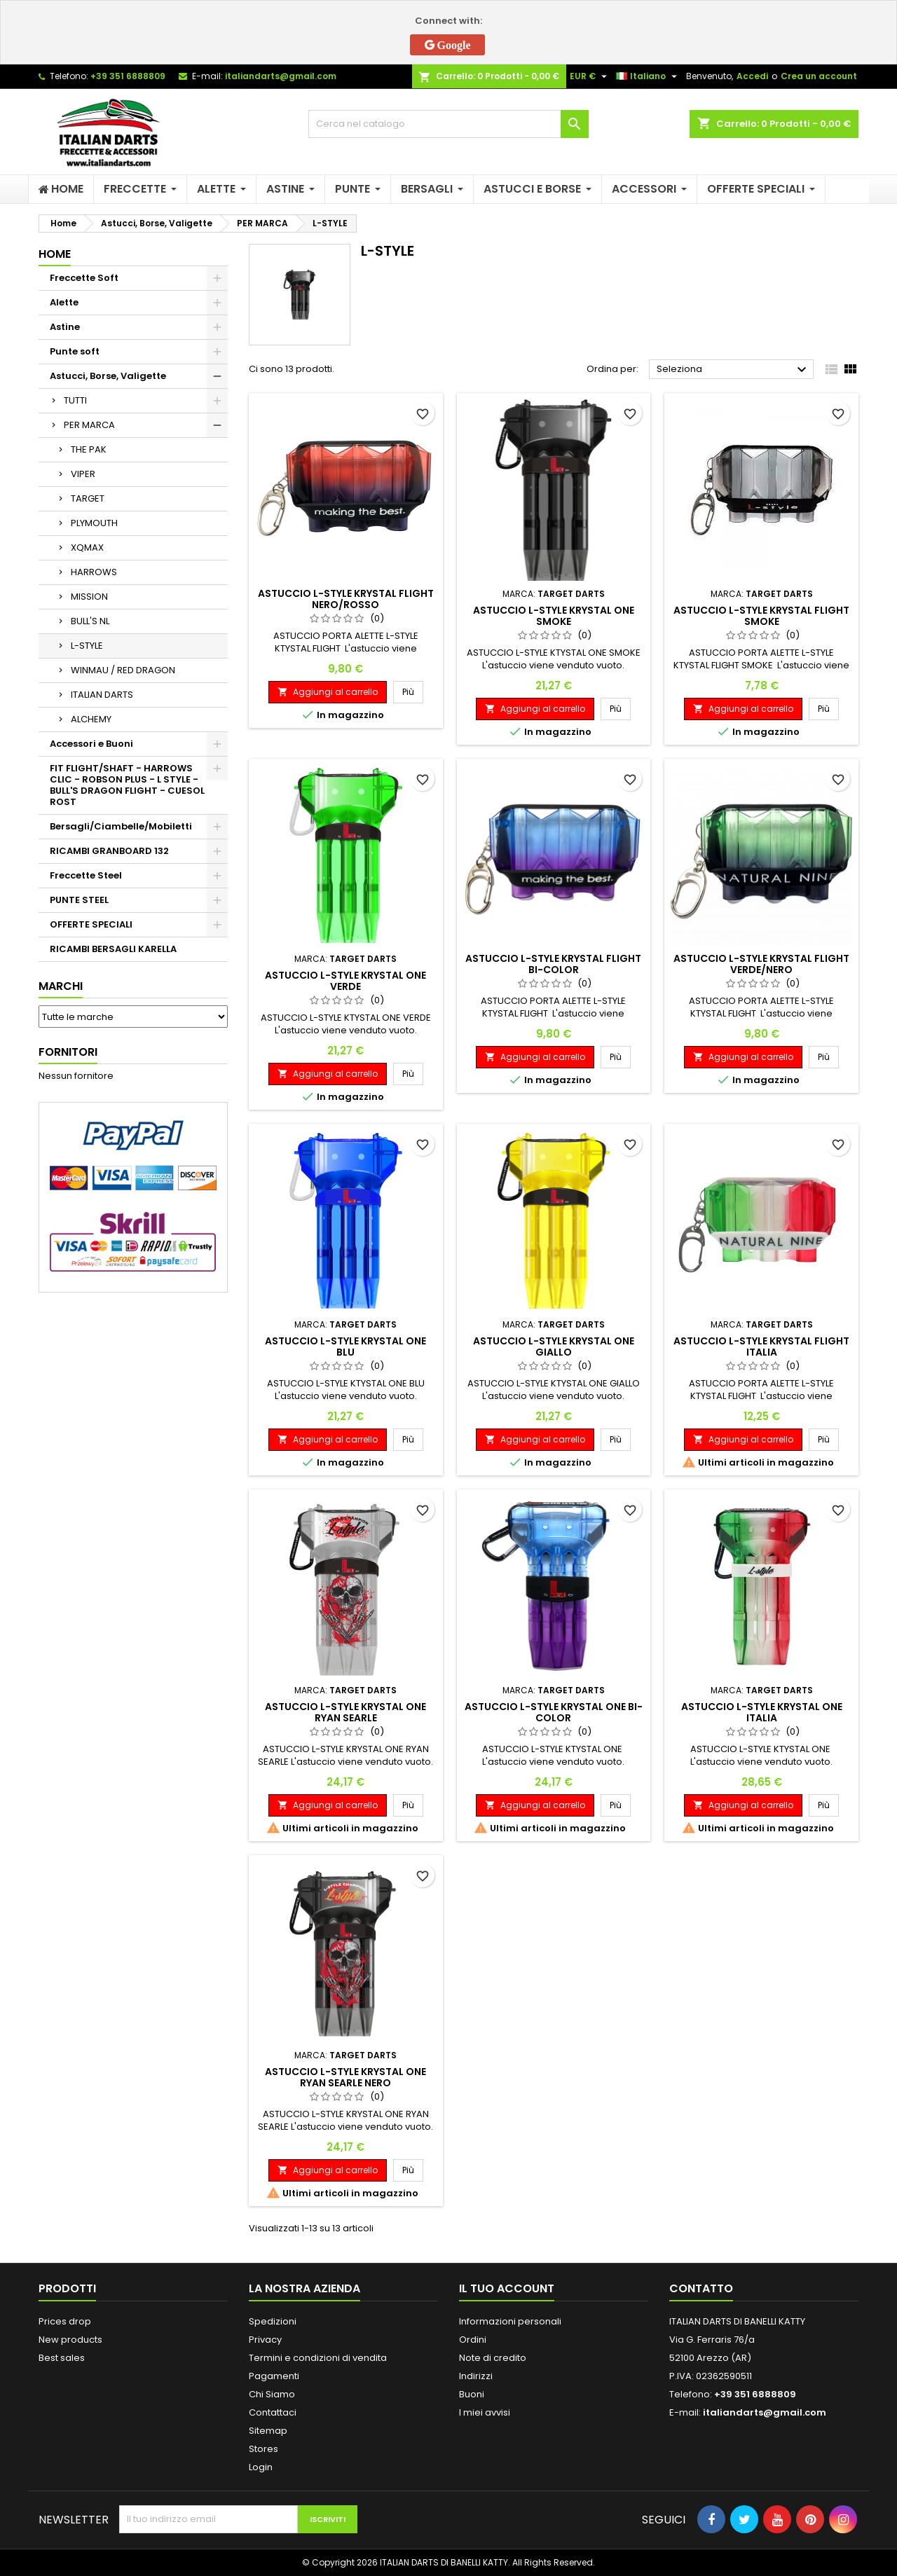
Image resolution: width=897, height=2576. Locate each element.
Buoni (471, 2394)
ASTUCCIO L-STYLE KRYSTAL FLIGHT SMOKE (761, 615)
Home (55, 254)
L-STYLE (87, 645)
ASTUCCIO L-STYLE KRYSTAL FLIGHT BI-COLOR (553, 964)
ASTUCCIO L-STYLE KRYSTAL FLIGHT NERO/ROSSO (346, 599)
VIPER (83, 474)
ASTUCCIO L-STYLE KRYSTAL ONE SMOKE (553, 615)
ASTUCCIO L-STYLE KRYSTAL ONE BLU (345, 1346)
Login (261, 2467)
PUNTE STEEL (79, 900)
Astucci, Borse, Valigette (108, 376)
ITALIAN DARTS (102, 694)
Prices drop (65, 2321)
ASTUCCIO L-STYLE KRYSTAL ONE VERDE (345, 980)
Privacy (265, 2339)
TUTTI (75, 400)
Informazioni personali (510, 2321)
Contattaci (272, 2412)
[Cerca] (448, 124)
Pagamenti (274, 2376)
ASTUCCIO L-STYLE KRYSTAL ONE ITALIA (761, 1712)
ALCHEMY (91, 719)
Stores (263, 2449)
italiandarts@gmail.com (280, 76)
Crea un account (819, 76)
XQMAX (87, 547)
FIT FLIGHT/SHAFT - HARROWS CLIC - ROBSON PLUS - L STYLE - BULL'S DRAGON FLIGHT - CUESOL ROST (127, 785)
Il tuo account (506, 2288)
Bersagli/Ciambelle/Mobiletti (121, 826)
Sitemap (268, 2430)
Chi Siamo (272, 2394)
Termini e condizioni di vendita (318, 2357)
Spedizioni (272, 2321)
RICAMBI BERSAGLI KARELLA (113, 949)
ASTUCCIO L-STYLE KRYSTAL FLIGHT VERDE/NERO (761, 964)
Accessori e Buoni (91, 743)
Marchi (61, 986)
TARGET (87, 498)
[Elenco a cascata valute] (590, 76)
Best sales (62, 2357)
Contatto (701, 2288)
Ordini (472, 2339)
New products (70, 2339)
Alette (64, 302)
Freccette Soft (84, 277)
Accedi (752, 76)
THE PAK (89, 449)
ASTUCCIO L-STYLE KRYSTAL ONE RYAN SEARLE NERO (345, 2077)
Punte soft (75, 351)
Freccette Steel (86, 875)
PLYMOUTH (94, 523)
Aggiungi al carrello (328, 692)
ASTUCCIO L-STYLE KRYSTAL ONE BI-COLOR (554, 1712)
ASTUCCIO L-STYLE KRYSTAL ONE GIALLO (553, 1346)
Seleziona (733, 369)
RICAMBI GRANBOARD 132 (109, 850)
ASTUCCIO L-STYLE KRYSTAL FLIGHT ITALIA (761, 1346)
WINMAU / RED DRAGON (123, 670)
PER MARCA (89, 425)
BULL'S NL (90, 621)
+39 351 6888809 (127, 76)
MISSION (89, 596)
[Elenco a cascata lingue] (648, 76)
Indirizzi (476, 2376)
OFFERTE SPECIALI (91, 924)
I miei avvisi (484, 2412)
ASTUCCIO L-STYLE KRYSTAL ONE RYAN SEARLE (345, 1712)
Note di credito (492, 2357)
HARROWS (94, 572)
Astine (65, 326)
